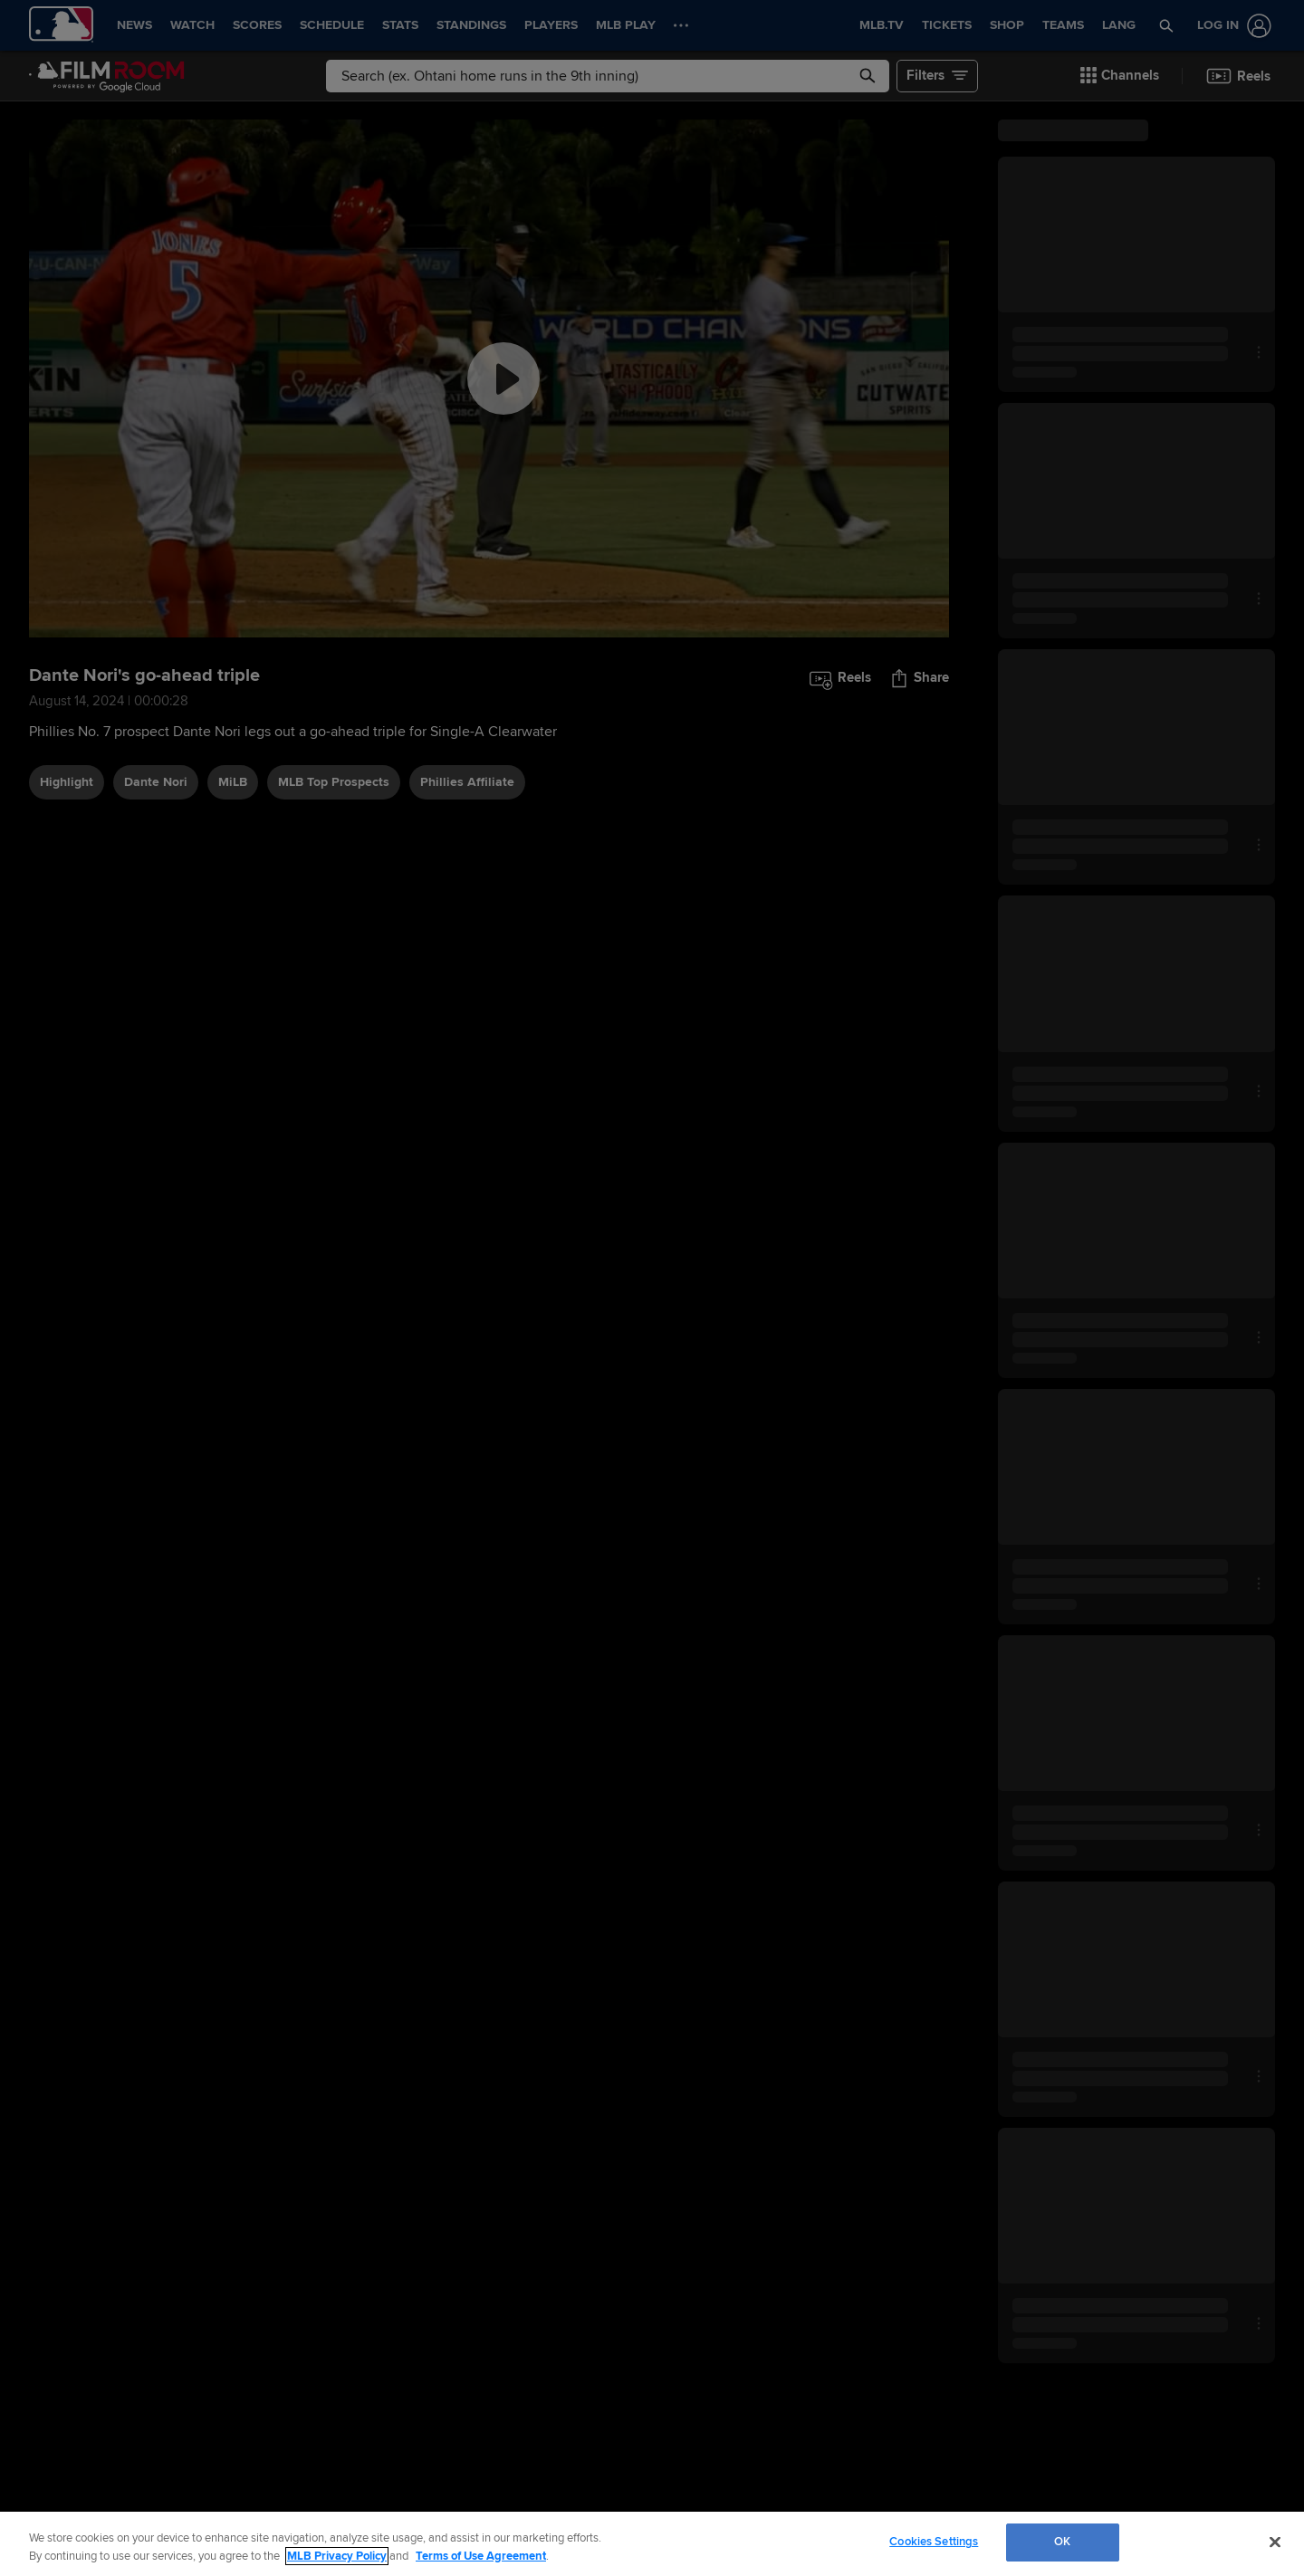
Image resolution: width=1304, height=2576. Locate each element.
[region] (652, 2544)
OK (1062, 2541)
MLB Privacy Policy (337, 2556)
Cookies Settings (933, 2541)
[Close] (1275, 2542)
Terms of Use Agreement (481, 2556)
